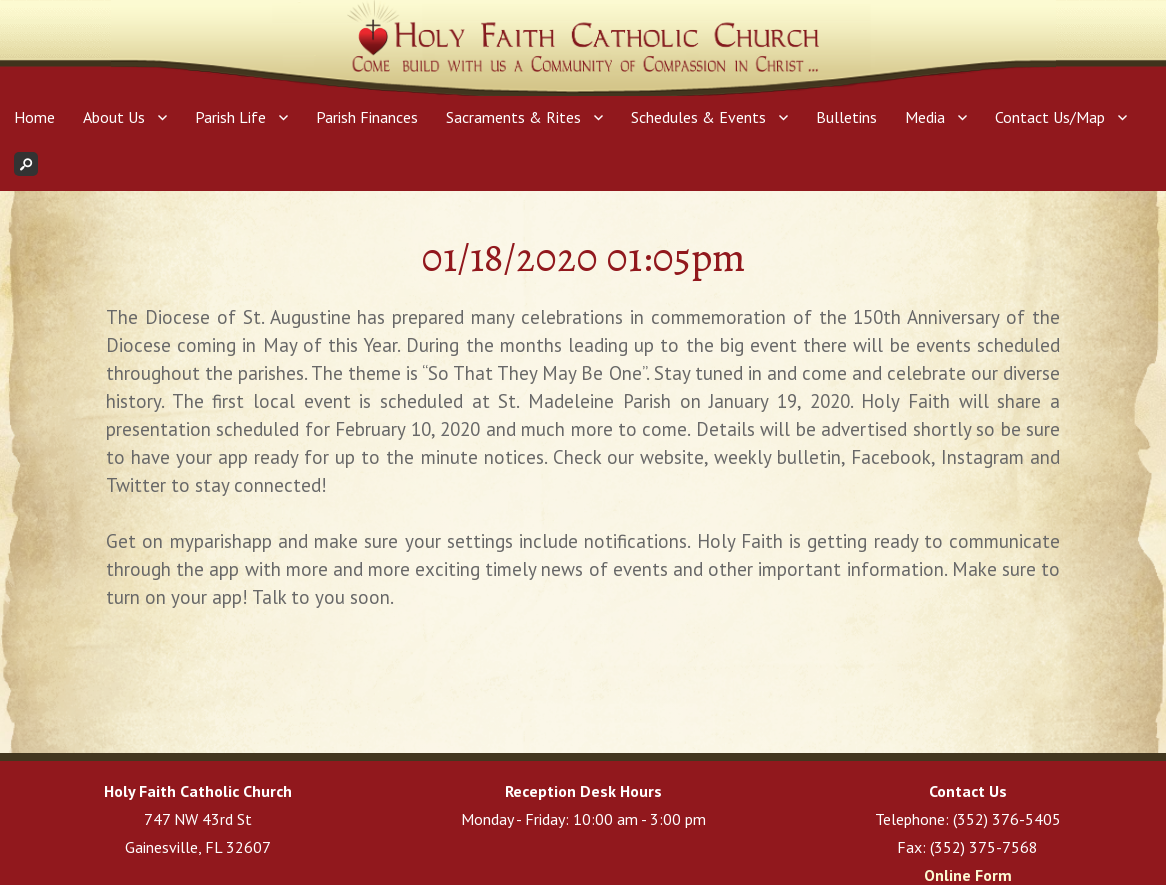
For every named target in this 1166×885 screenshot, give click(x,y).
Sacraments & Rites (513, 117)
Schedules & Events (698, 117)
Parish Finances (367, 117)
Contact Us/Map (1050, 117)
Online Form (968, 875)
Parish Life (230, 117)
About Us (114, 117)
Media (925, 117)
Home (34, 117)
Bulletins (846, 117)
